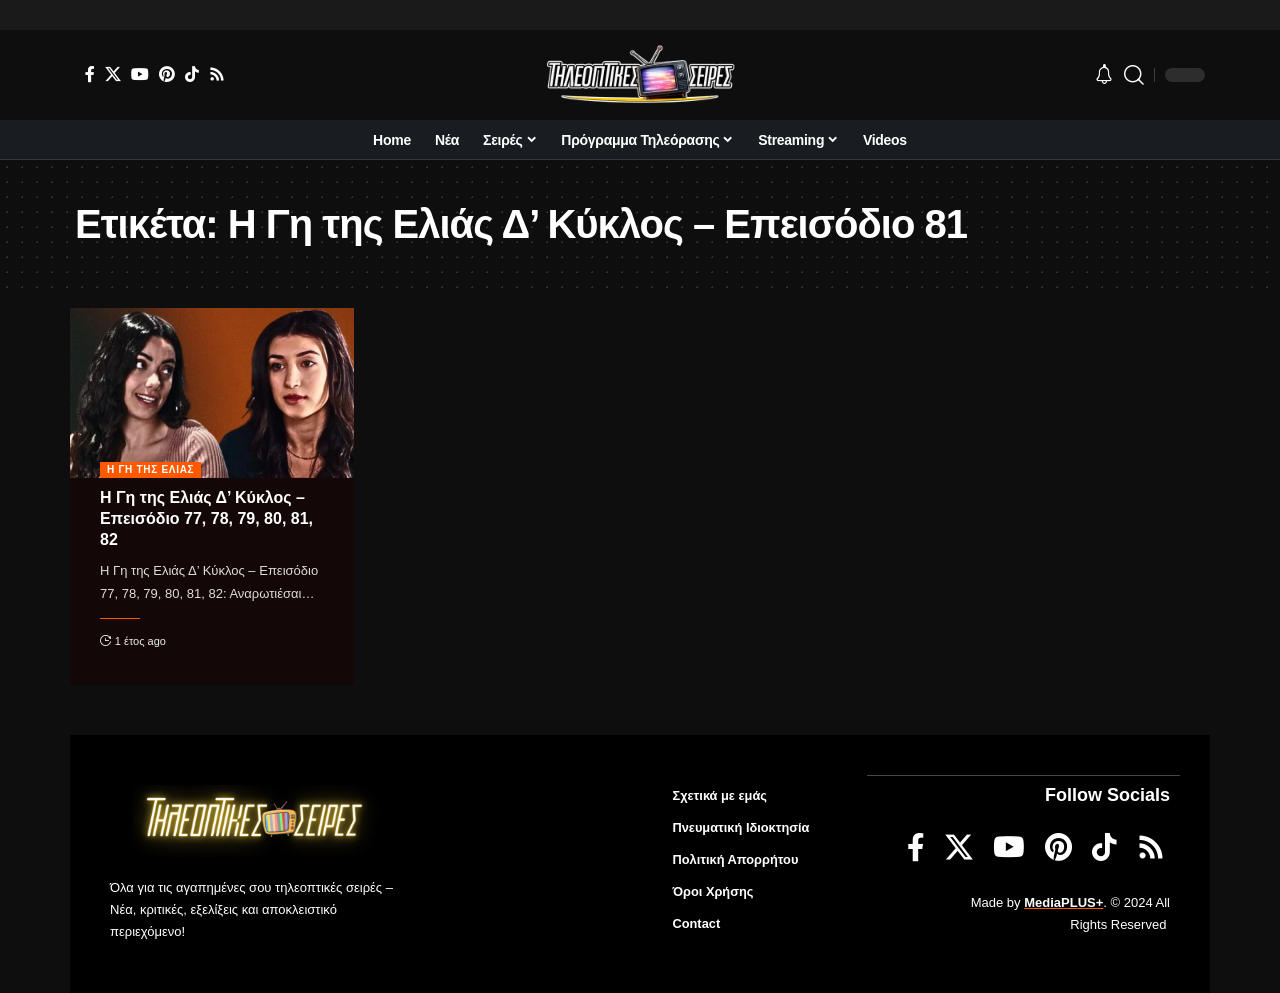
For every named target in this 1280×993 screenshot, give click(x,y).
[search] (1134, 75)
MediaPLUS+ (1063, 901)
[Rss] (217, 74)
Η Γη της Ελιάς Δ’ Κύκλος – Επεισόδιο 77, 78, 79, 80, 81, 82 (206, 518)
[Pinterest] (167, 74)
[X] (113, 74)
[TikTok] (192, 74)
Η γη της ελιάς (150, 469)
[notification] (1104, 75)
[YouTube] (140, 74)
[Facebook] (90, 74)
